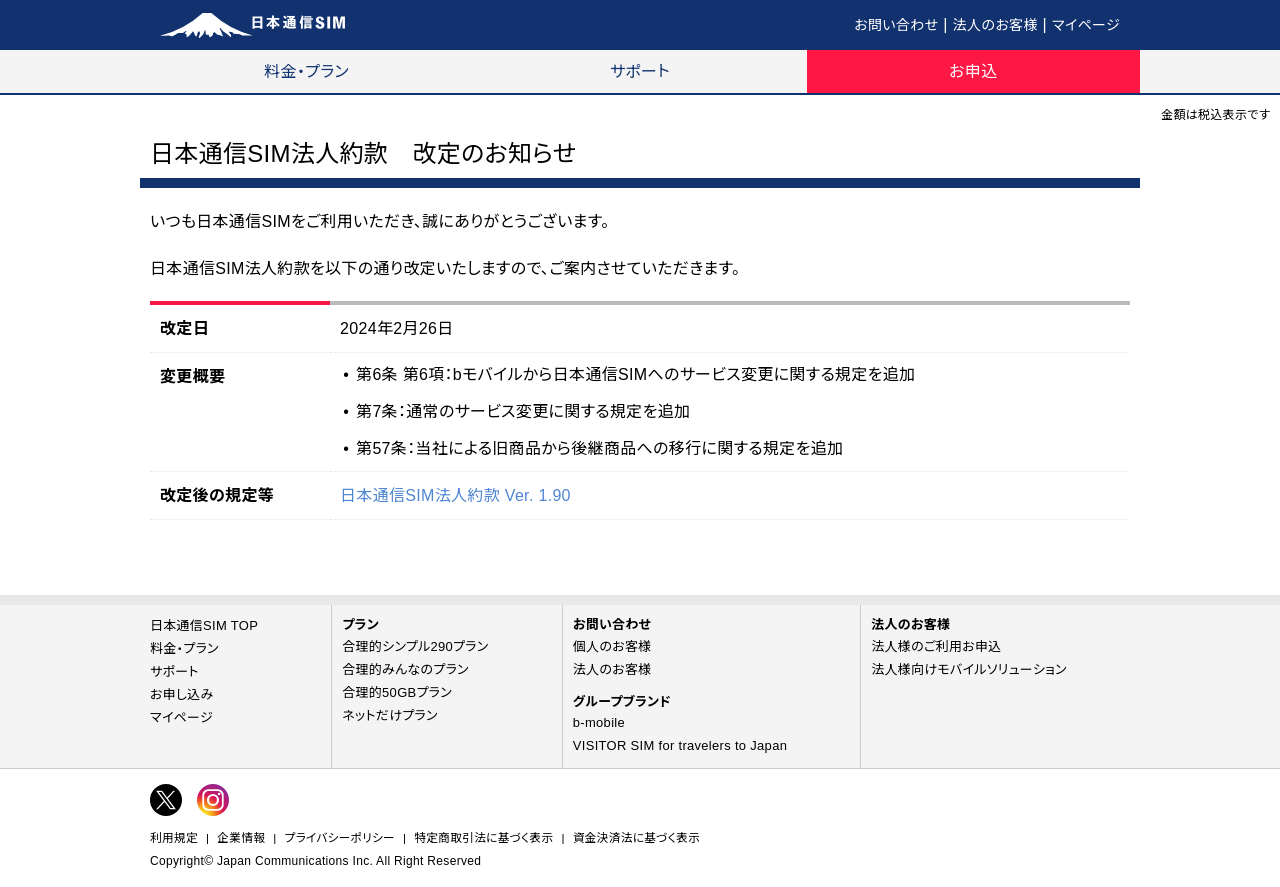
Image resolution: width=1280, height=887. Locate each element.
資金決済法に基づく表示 (636, 837)
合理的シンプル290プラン (415, 646)
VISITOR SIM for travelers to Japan (680, 745)
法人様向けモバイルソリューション (969, 669)
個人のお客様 (612, 646)
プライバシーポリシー (340, 837)
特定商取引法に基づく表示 (483, 837)
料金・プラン (306, 71)
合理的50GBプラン (397, 692)
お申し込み (182, 694)
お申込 (973, 71)
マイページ (1086, 25)
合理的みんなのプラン (405, 669)
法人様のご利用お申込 (936, 646)
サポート (640, 71)
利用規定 (174, 837)
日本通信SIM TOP (204, 625)
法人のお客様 (995, 25)
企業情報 (241, 837)
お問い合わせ (896, 25)
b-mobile (599, 722)
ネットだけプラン (390, 715)
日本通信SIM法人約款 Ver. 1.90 (455, 495)
